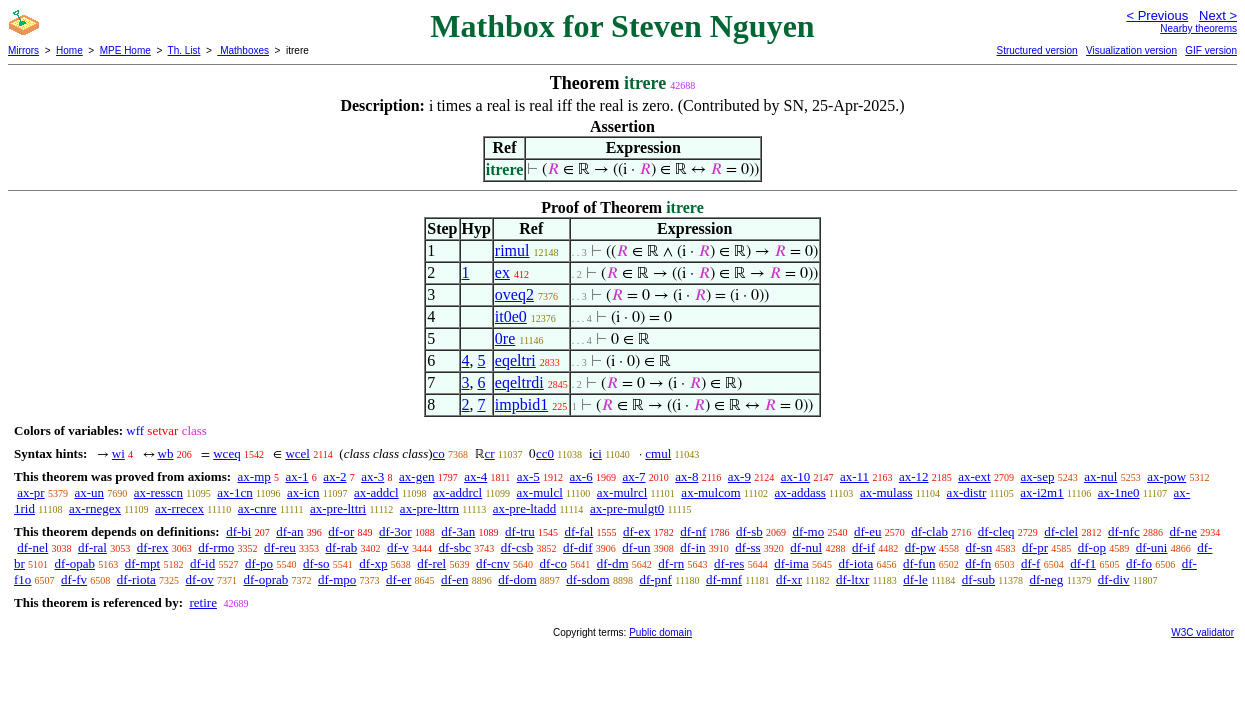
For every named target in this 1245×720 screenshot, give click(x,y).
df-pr (1035, 547)
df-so (316, 563)
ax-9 (739, 476)
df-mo (808, 531)
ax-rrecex (179, 508)
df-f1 (1083, 563)
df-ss (747, 547)
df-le (915, 579)
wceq (226, 453)
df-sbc (455, 547)
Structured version (1036, 50)
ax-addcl (376, 492)
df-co (553, 563)
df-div (1114, 579)
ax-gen (416, 476)
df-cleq (996, 531)
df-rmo (216, 547)
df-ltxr (852, 579)
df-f (1031, 563)
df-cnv (493, 563)
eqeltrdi (519, 382)
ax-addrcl (457, 492)
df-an (289, 531)
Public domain (660, 632)
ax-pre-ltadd (525, 508)
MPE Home (125, 50)
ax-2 (334, 476)
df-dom (517, 579)
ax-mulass (886, 492)
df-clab (929, 531)
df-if (863, 547)
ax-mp (254, 476)
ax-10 (796, 476)
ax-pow (1166, 476)
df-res (729, 563)
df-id (202, 563)
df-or (341, 531)
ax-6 (581, 476)
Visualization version (1131, 50)
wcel (297, 453)
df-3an (458, 531)
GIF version (1211, 50)
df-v (398, 547)
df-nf (693, 531)
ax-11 (854, 476)
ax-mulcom (710, 492)
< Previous (1157, 15)
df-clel (1061, 531)
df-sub (978, 579)
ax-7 (633, 476)
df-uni (1152, 547)
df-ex (636, 531)
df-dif (578, 547)
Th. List (184, 50)
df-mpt (142, 563)
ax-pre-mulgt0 (627, 508)
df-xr (789, 579)
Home (69, 50)
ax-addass (800, 492)
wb (166, 453)
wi (118, 453)
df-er (398, 579)
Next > (1218, 15)
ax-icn (303, 492)
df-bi (238, 531)
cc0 (545, 453)
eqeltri (515, 360)
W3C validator (1202, 632)
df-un (636, 547)
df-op (1092, 547)
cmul (658, 453)
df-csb (517, 547)
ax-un (89, 492)
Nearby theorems (1198, 28)
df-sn (979, 547)
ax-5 (528, 476)
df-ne (1182, 531)
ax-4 (475, 476)
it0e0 (511, 316)
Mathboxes (243, 50)
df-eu (867, 531)
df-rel (431, 563)
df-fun (919, 563)
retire (202, 602)
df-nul (806, 547)
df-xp (373, 563)
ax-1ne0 (1119, 492)
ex (502, 272)
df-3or (395, 531)
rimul (512, 250)
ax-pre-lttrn (429, 508)
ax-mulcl (540, 492)
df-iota (856, 563)
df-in (692, 547)
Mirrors (23, 50)
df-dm (613, 563)
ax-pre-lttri (338, 508)
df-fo (1139, 563)
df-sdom (587, 579)
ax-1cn (234, 492)
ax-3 (372, 476)
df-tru (520, 531)
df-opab (75, 563)
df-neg (1046, 579)
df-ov (200, 579)
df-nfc (1124, 531)
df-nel (32, 547)
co (439, 453)
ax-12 (914, 476)
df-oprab (266, 579)
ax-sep (1037, 476)
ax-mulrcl (622, 492)
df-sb (749, 531)
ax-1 (297, 476)
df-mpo (337, 579)
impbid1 (521, 404)
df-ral (92, 547)
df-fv (74, 579)
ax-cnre (257, 508)
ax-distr (967, 492)
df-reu (280, 547)
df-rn (671, 563)
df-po (259, 563)
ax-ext (974, 476)
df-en (454, 579)
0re (505, 338)
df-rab (342, 547)
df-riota (136, 579)
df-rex (153, 547)
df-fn (978, 563)
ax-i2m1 (1041, 492)
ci (597, 453)
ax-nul (1100, 476)
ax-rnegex (95, 508)
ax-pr (30, 492)
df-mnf (724, 579)
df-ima (791, 563)
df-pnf (655, 579)
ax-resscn (158, 492)
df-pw (920, 547)
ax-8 (686, 476)
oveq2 (514, 294)
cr (490, 453)
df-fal (578, 531)
